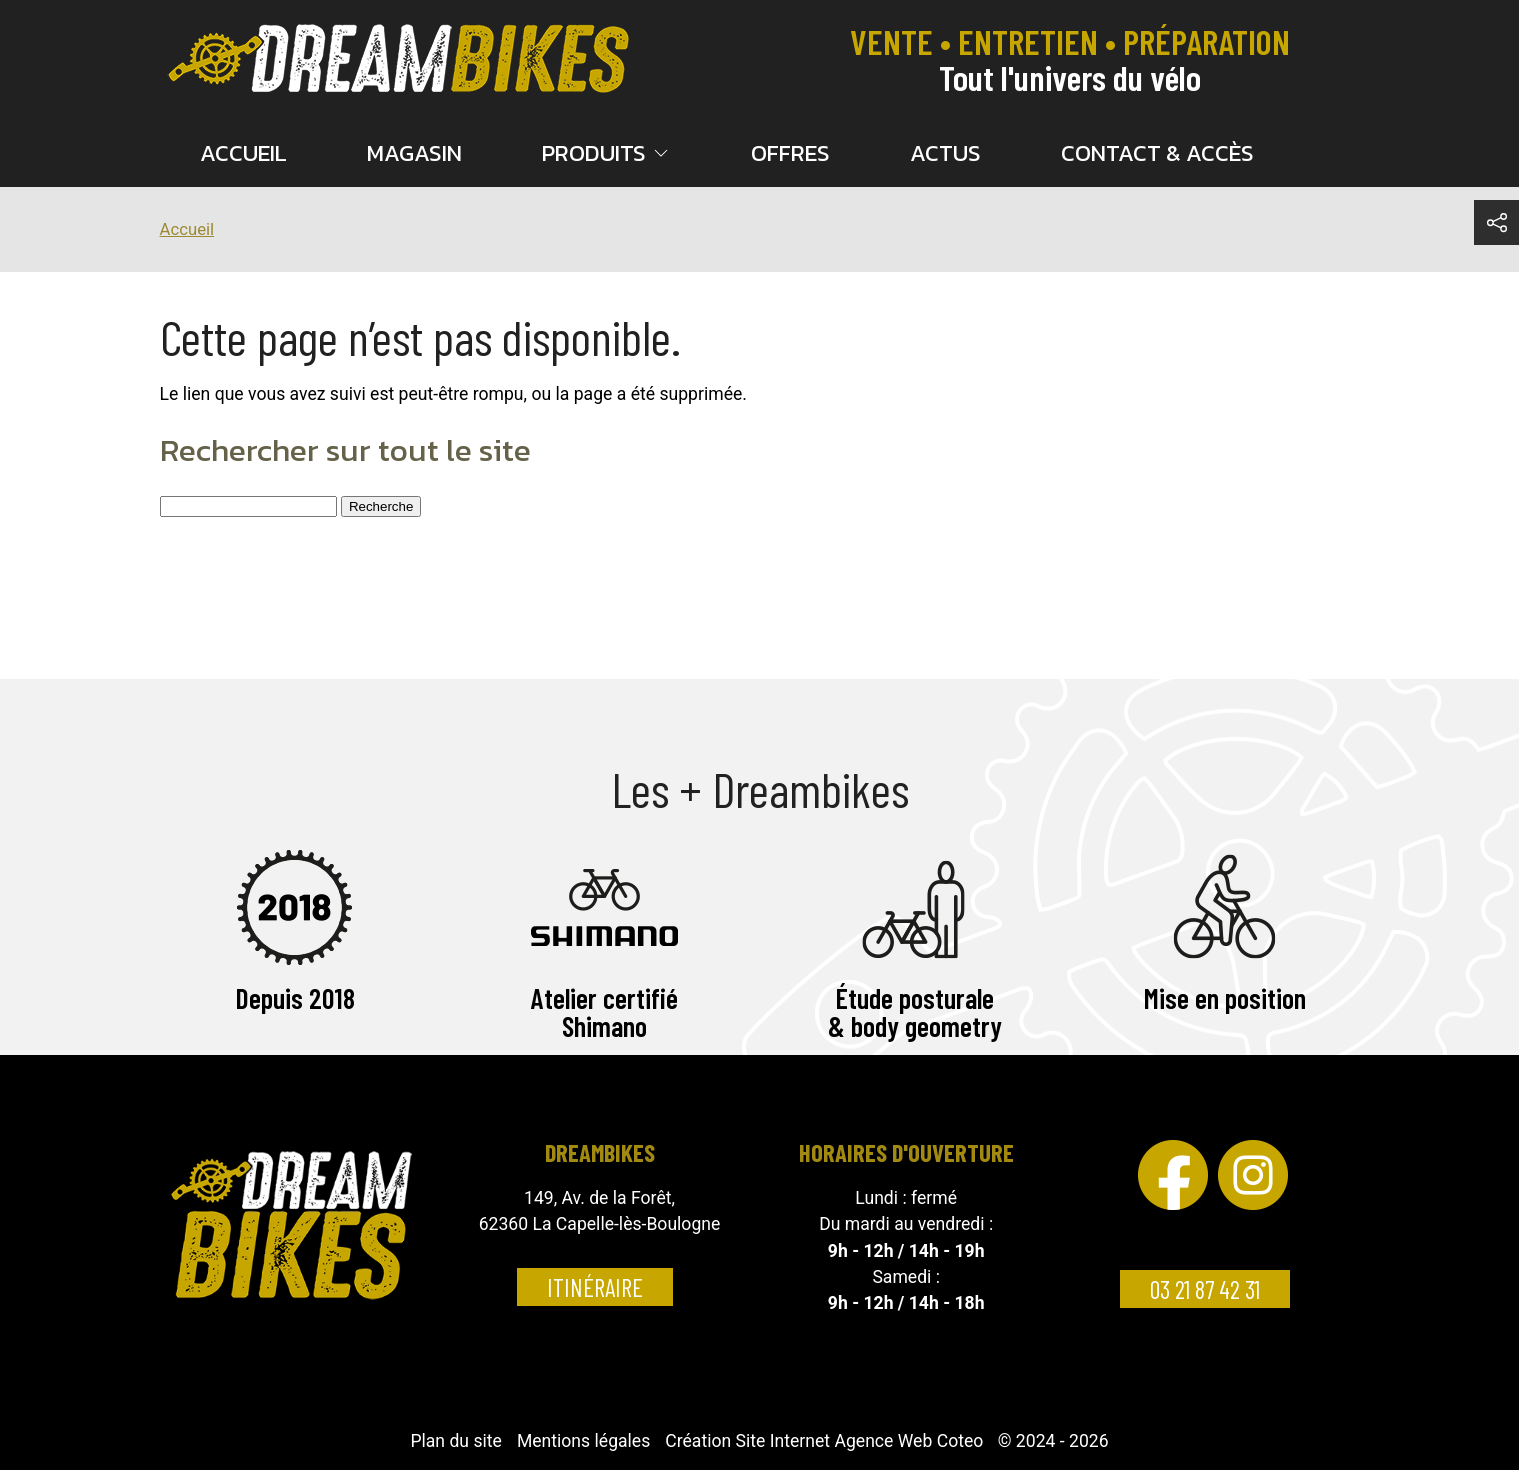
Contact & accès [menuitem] (1157, 153)
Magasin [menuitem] (414, 153)
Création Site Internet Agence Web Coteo (824, 1441)
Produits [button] (607, 153)
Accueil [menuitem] (243, 153)
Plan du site (455, 1441)
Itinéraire (595, 1287)
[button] (1496, 222)
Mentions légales (583, 1441)
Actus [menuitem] (945, 153)
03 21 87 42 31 (1205, 1289)
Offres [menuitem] (790, 153)
